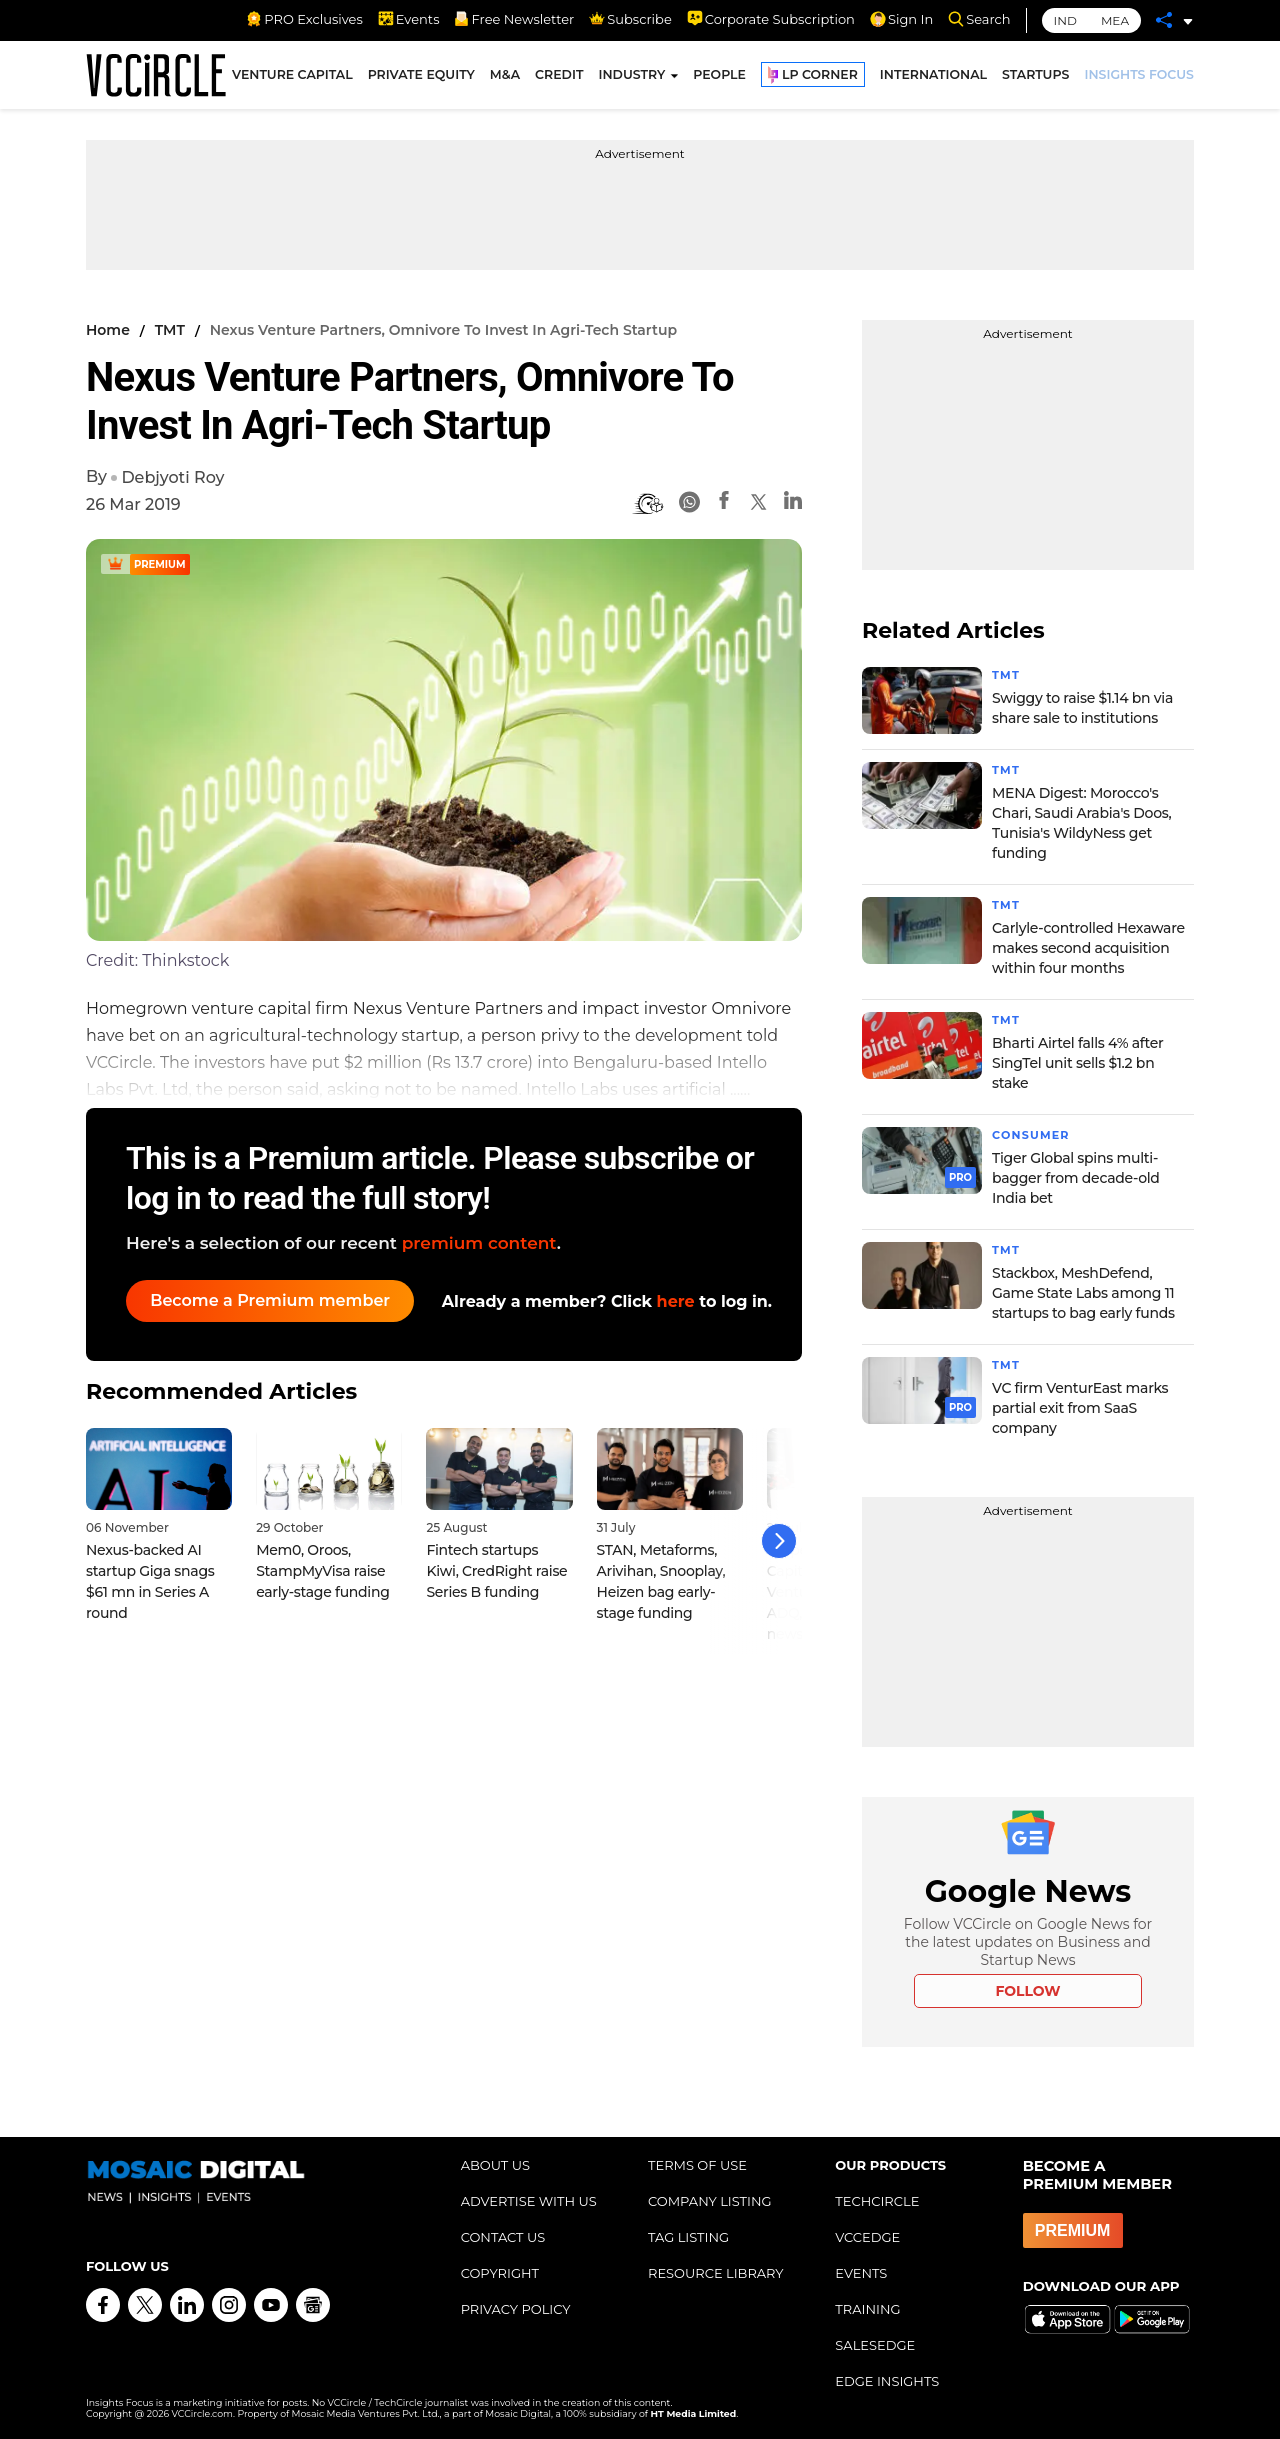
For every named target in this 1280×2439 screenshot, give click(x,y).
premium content (479, 1243)
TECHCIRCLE (877, 2201)
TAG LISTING (688, 2237)
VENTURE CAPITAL (292, 78)
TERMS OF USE (697, 2165)
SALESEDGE (875, 2345)
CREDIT (559, 78)
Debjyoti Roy (172, 477)
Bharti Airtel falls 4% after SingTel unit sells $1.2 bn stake (1077, 1063)
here (676, 1301)
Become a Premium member (276, 1300)
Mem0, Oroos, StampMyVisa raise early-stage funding (322, 1562)
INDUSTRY (631, 78)
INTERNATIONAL (933, 78)
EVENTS (861, 2273)
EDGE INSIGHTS (887, 2381)
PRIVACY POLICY (516, 2309)
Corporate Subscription (771, 19)
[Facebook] (724, 503)
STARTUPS (1035, 78)
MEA (1115, 20)
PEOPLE (719, 78)
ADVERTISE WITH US (529, 2201)
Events (409, 19)
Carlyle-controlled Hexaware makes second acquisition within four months (1088, 948)
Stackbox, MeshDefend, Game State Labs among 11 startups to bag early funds (1083, 1293)
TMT (170, 330)
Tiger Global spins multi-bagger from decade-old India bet (1076, 1178)
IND (1065, 20)
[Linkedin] (793, 503)
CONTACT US (503, 2237)
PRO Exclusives (304, 19)
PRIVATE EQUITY (421, 78)
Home (108, 330)
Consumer (1033, 1134)
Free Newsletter (514, 19)
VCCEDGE (867, 2237)
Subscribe (630, 19)
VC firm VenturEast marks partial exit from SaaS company (1080, 1408)
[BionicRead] (648, 504)
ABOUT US (495, 2165)
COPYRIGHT (500, 2273)
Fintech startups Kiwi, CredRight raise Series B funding (496, 1562)
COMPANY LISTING (710, 2201)
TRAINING (867, 2309)
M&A (505, 78)
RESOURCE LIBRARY (716, 2273)
